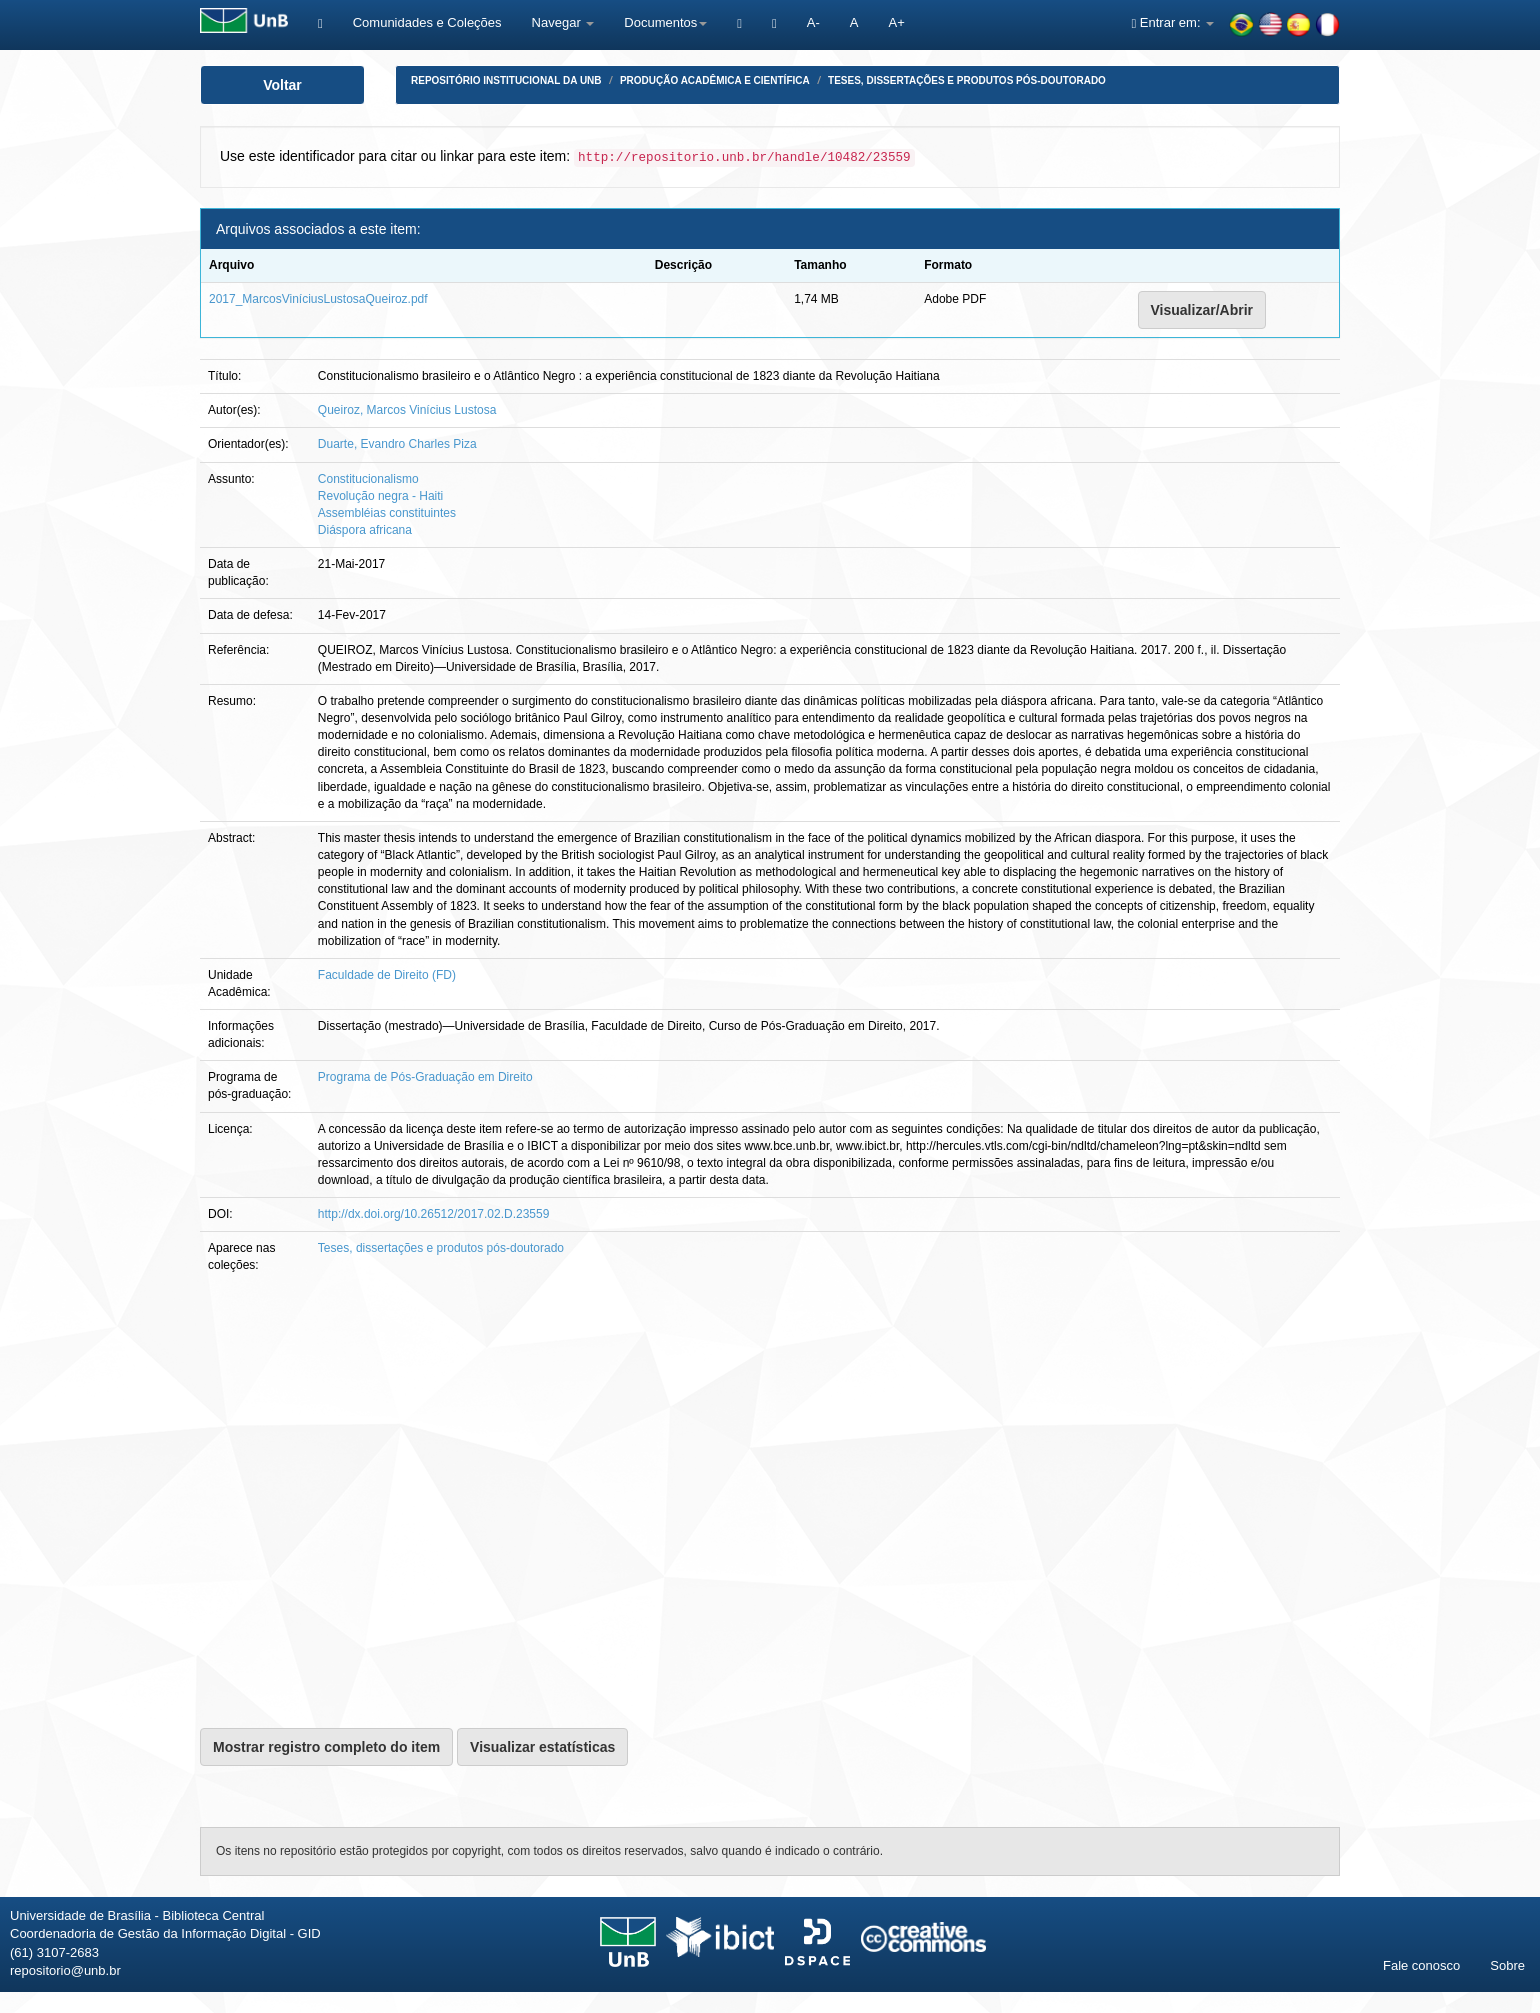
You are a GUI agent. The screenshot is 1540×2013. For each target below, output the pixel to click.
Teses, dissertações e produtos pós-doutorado (967, 80)
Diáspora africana (365, 530)
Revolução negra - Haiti (380, 496)
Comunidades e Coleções (427, 22)
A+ (896, 22)
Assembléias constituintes (387, 513)
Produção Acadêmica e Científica (715, 80)
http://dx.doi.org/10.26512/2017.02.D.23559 (434, 1214)
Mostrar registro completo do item (326, 1747)
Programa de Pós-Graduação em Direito (425, 1077)
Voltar (282, 85)
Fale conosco (1421, 1965)
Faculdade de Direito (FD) (387, 975)
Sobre (1507, 1965)
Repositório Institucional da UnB (506, 80)
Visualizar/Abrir (1202, 310)
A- (813, 22)
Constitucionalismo (368, 479)
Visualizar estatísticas (542, 1747)
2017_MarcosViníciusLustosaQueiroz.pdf (318, 299)
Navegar (563, 22)
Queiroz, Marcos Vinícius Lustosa (407, 410)
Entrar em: (1172, 22)
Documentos (665, 22)
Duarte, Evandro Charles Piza (397, 444)
